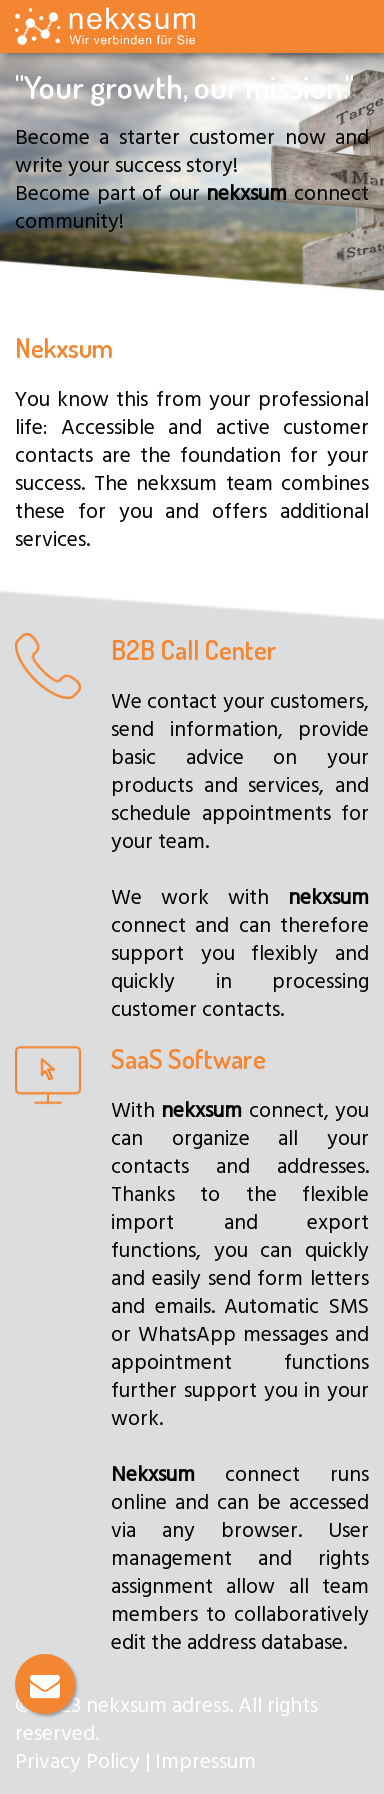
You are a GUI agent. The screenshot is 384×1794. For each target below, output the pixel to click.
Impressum (205, 1760)
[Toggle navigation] (354, 33)
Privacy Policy (77, 1760)
